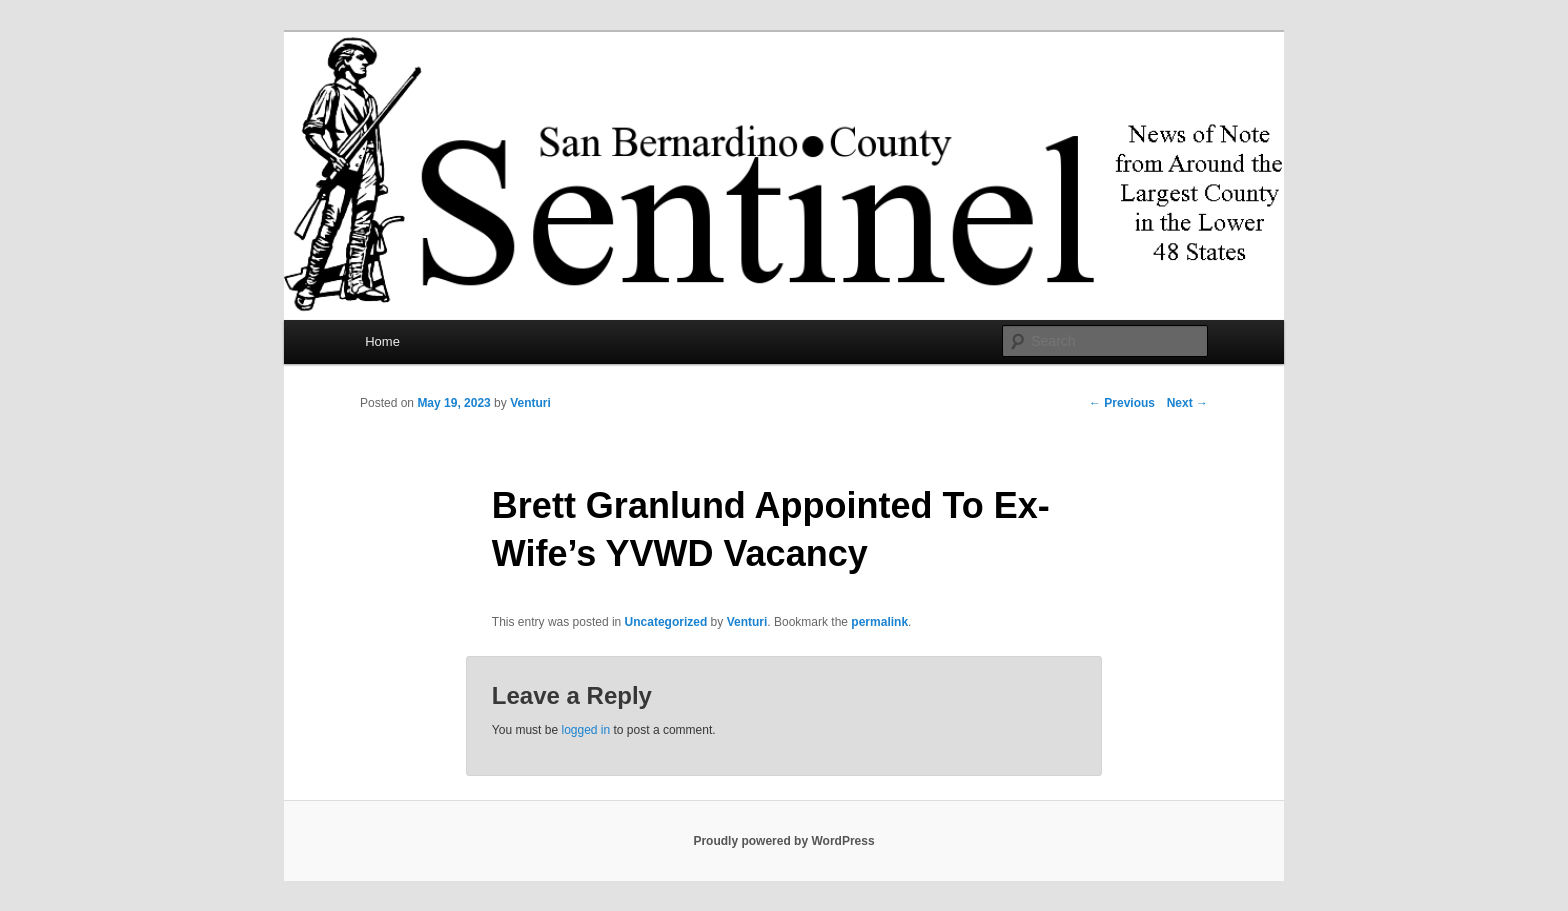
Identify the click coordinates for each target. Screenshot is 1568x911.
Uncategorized (666, 622)
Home (382, 341)
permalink (879, 622)
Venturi (530, 403)
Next (1187, 403)
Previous (1122, 403)
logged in (585, 730)
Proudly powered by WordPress (783, 841)
